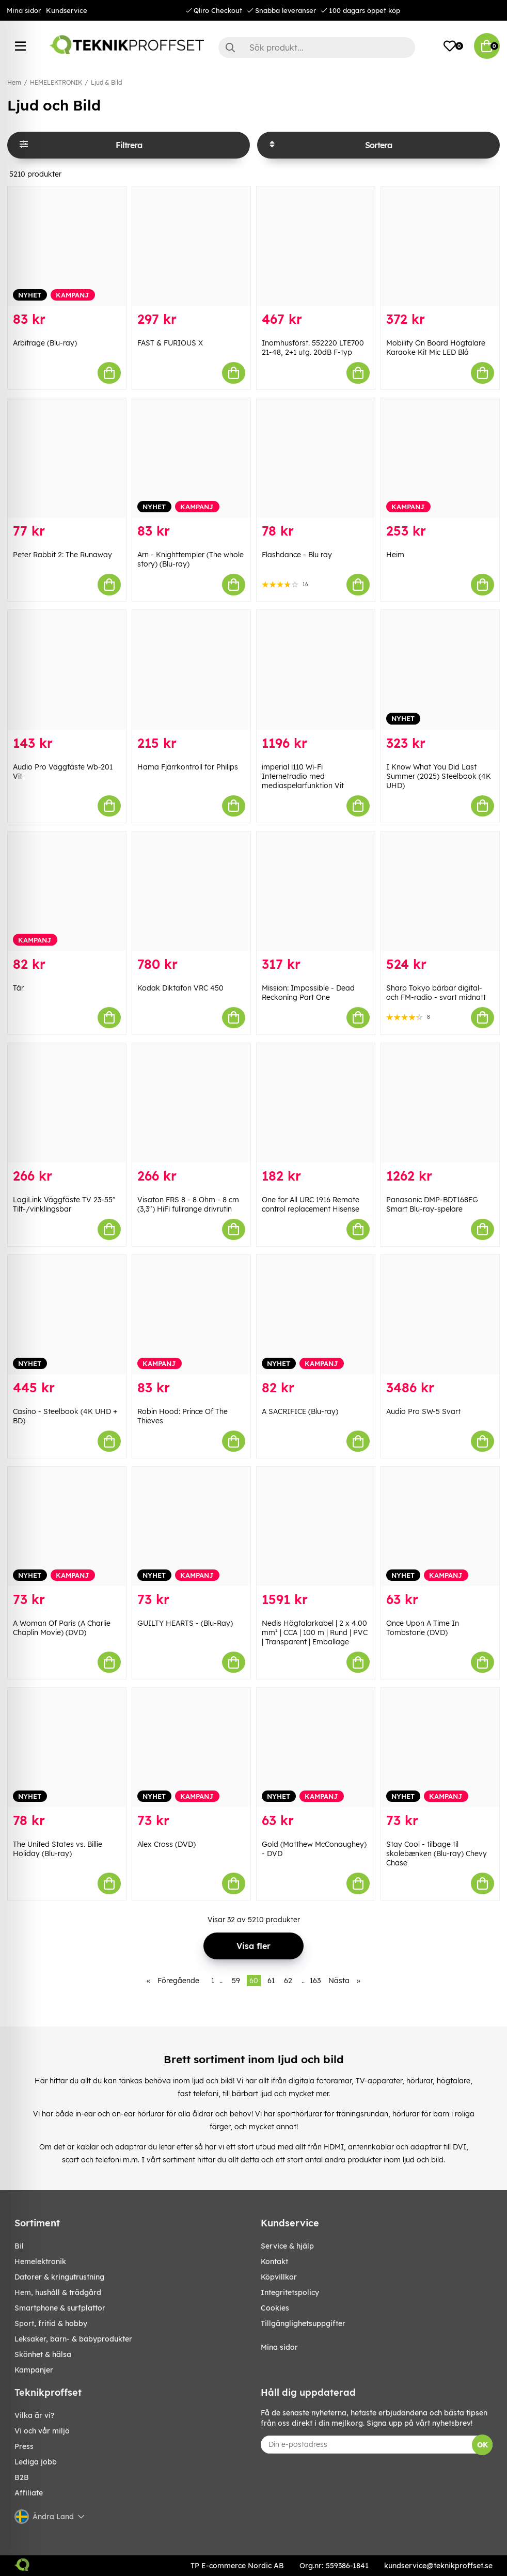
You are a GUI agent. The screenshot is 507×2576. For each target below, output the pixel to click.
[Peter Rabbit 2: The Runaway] (67, 457)
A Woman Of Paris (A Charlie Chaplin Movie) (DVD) (61, 1628)
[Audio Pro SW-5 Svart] (440, 1314)
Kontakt (274, 2261)
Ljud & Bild (106, 82)
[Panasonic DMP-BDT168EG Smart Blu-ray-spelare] (440, 1103)
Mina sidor (24, 10)
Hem (14, 82)
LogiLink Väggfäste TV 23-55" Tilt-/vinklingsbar (64, 1204)
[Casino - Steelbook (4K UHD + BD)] (67, 1314)
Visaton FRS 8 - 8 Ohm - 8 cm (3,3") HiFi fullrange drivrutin (188, 1204)
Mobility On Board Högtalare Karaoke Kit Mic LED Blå (435, 347)
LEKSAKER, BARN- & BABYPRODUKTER (73, 2339)
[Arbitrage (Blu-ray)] (67, 246)
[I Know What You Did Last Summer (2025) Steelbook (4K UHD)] (440, 669)
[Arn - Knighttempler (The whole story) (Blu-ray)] (191, 457)
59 (236, 1980)
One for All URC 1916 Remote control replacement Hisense (310, 1204)
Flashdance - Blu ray (297, 554)
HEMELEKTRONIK (56, 82)
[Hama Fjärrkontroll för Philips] (191, 669)
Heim (395, 554)
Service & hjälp (287, 2246)
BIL (19, 2246)
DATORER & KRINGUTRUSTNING (59, 2277)
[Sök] (316, 47)
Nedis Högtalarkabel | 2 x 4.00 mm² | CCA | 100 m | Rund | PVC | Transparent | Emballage (315, 1632)
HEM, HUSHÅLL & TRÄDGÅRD (57, 2292)
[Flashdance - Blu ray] (316, 457)
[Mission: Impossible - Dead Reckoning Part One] (316, 891)
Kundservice (66, 10)
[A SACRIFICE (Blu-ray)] (316, 1314)
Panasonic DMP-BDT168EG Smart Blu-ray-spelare (432, 1204)
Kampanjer (33, 2370)
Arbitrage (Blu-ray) (45, 343)
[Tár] (67, 891)
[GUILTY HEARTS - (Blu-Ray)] (191, 1526)
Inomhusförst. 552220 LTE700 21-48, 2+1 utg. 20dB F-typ (313, 347)
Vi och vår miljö (42, 2431)
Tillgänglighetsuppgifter (303, 2323)
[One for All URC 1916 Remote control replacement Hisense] (316, 1103)
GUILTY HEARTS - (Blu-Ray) (185, 1623)
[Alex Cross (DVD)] (191, 1747)
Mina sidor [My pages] (279, 2347)
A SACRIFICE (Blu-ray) (300, 1411)
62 (288, 1980)
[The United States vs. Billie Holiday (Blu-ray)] (67, 1747)
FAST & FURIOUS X (170, 343)
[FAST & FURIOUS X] (191, 246)
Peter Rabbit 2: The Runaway (62, 554)
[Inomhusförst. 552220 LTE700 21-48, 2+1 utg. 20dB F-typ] (316, 246)
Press (24, 2446)
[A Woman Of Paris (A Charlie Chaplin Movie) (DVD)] (67, 1526)
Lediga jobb (35, 2462)
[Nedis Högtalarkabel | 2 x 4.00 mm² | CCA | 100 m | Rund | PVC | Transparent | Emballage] (316, 1526)
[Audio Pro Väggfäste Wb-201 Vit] (67, 669)
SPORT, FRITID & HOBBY (50, 2323)
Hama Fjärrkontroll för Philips (187, 767)
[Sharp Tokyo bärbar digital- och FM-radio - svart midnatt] (440, 891)
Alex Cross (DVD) (166, 1844)
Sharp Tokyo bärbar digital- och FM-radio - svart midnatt (436, 992)
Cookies (275, 2308)
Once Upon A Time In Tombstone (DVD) (422, 1628)
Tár (18, 988)
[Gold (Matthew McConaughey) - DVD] (316, 1747)
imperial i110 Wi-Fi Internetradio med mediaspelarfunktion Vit (303, 776)
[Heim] (440, 457)
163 (315, 1980)
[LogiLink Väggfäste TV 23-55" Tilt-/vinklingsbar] (67, 1103)
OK (482, 2444)
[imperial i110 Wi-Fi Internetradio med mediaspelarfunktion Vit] (316, 669)
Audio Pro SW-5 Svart (423, 1411)
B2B (21, 2477)
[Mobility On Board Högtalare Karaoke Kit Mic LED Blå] (440, 246)
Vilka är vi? (34, 2415)
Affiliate (28, 2493)
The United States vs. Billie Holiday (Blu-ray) (57, 1849)
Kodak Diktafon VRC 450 (180, 988)
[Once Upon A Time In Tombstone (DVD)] (440, 1526)
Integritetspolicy (290, 2292)
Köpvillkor (279, 2277)
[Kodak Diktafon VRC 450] (191, 891)
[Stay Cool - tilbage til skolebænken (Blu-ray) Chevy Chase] (440, 1747)
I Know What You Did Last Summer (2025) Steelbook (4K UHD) (438, 776)
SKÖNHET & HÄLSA (42, 2354)
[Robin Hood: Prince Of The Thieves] (191, 1314)
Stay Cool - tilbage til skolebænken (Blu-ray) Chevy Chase (436, 1853)
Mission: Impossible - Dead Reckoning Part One (308, 992)
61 (271, 1980)
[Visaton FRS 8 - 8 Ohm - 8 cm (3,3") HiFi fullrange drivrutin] (191, 1103)
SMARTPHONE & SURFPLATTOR (59, 2308)
